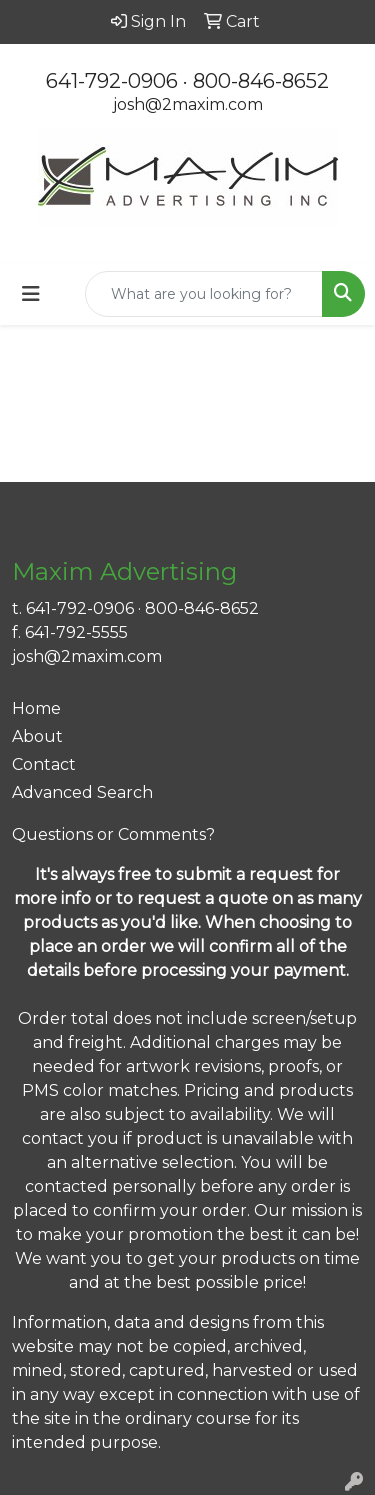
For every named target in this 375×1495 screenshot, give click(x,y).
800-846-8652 (261, 81)
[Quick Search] (204, 294)
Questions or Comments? (113, 834)
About (37, 736)
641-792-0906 (112, 81)
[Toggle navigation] (31, 294)
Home (36, 708)
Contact (44, 764)
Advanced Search (82, 792)
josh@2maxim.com (188, 104)
